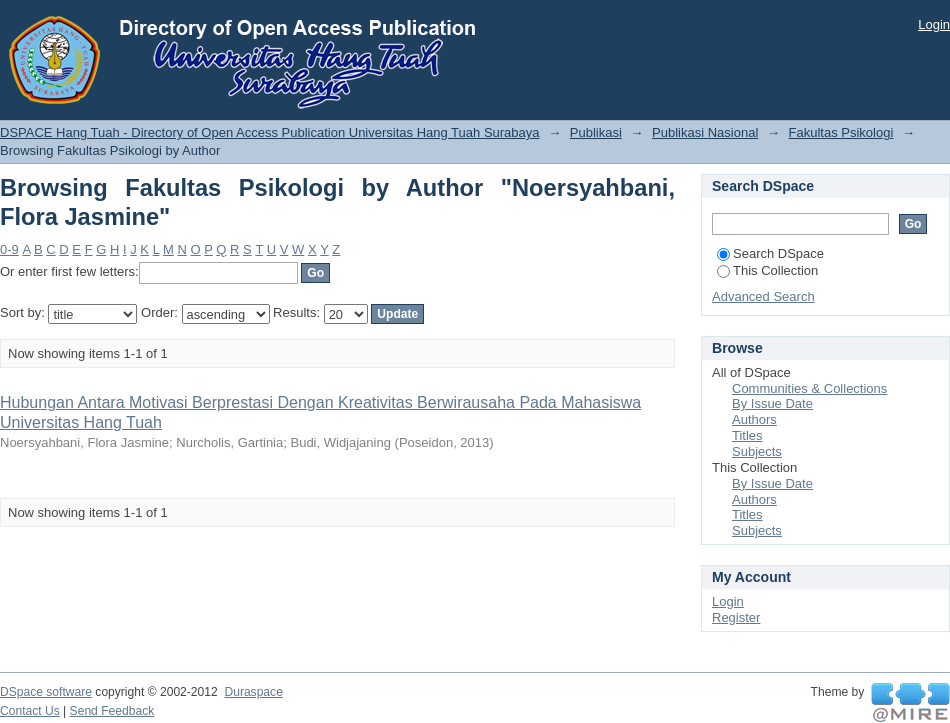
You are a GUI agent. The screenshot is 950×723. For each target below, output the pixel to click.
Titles (747, 435)
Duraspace (253, 692)
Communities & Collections (809, 388)
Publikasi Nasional (705, 132)
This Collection (767, 270)
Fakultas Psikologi (841, 132)
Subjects (757, 451)
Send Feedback (112, 711)
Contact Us (30, 711)
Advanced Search (763, 296)
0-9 (9, 249)
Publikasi (596, 132)
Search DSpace (770, 253)
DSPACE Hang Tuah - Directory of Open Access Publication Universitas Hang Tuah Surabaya (270, 132)
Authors (754, 419)
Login (934, 24)
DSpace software (46, 692)
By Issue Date (772, 403)
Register (736, 617)
